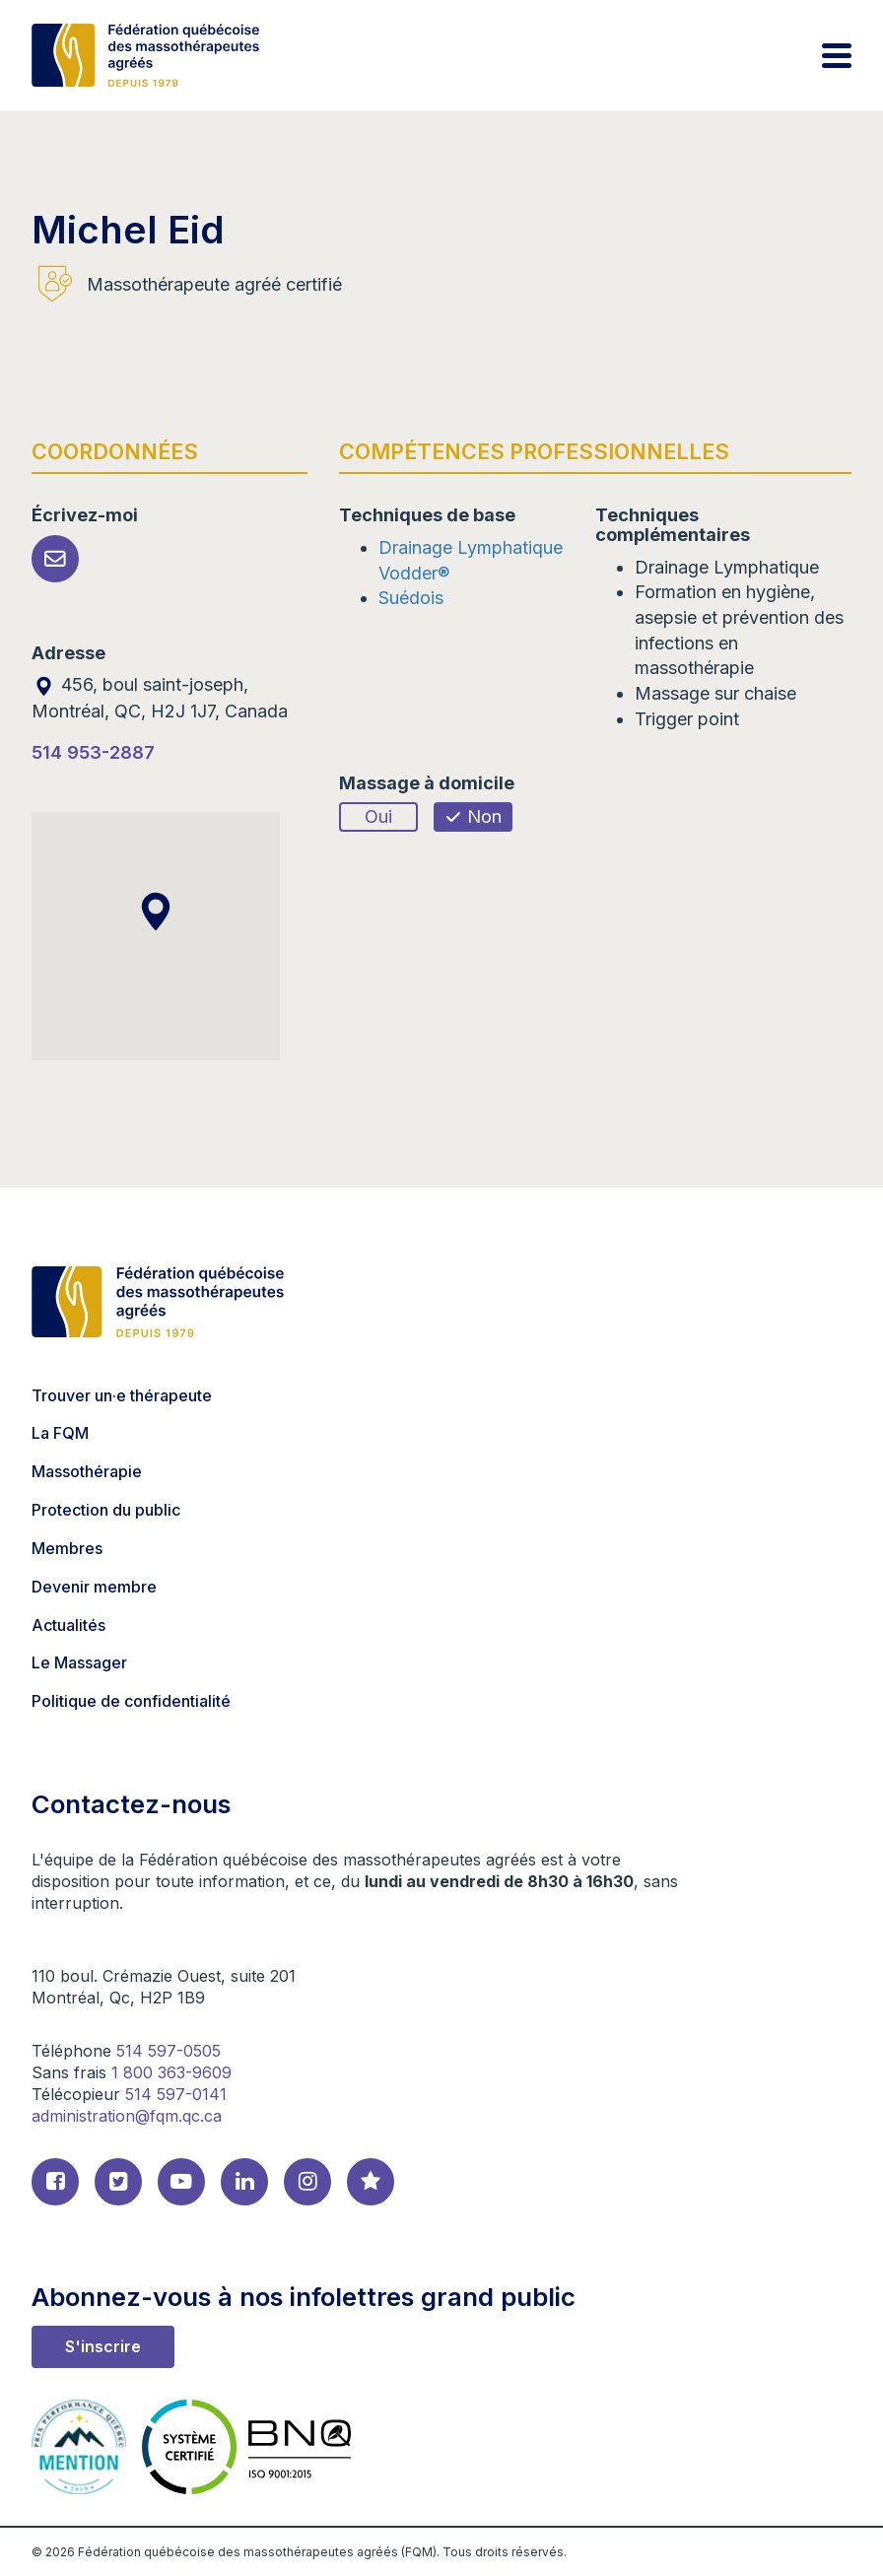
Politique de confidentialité (131, 1701)
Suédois (410, 597)
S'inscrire (103, 2346)
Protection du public (106, 1510)
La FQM (60, 1433)
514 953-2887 (93, 752)
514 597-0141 (176, 2094)
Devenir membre (94, 1586)
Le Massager (79, 1662)
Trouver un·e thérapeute (122, 1395)
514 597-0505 (168, 2051)
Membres (67, 1548)
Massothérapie (87, 1471)
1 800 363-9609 (171, 2072)
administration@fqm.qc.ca (127, 2116)
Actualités (68, 1625)
